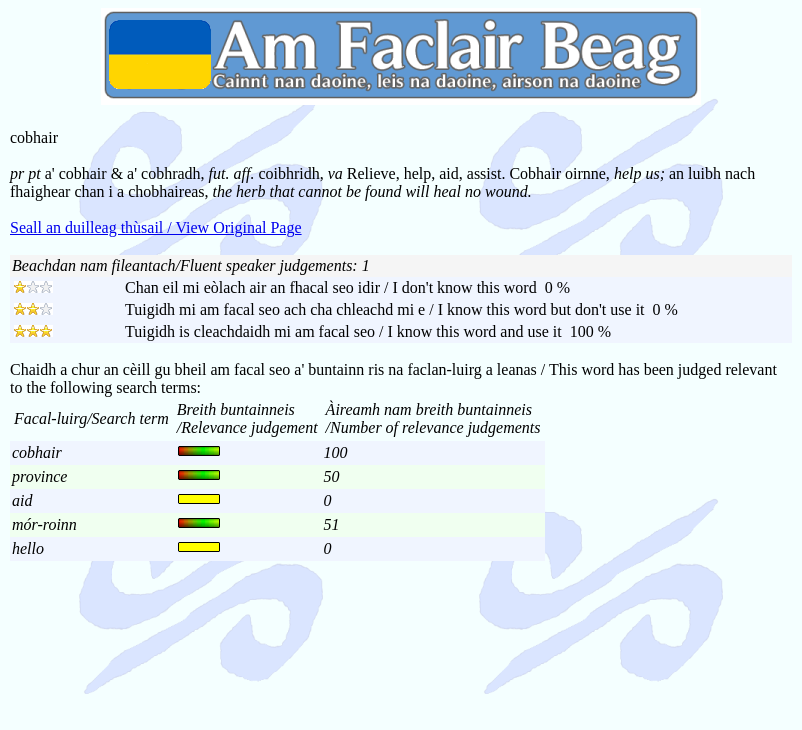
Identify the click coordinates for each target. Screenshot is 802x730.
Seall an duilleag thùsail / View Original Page (156, 227)
